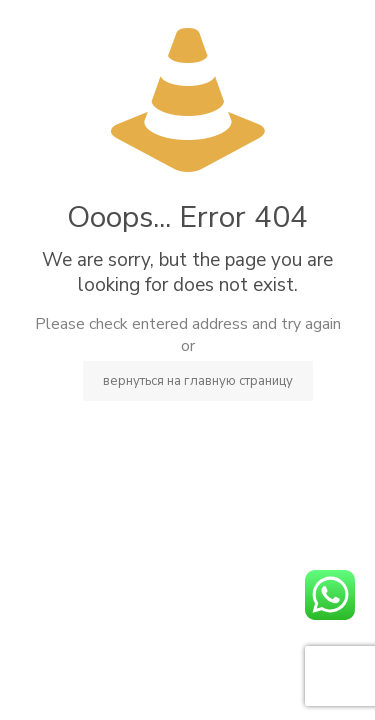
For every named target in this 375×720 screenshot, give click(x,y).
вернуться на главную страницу (198, 381)
